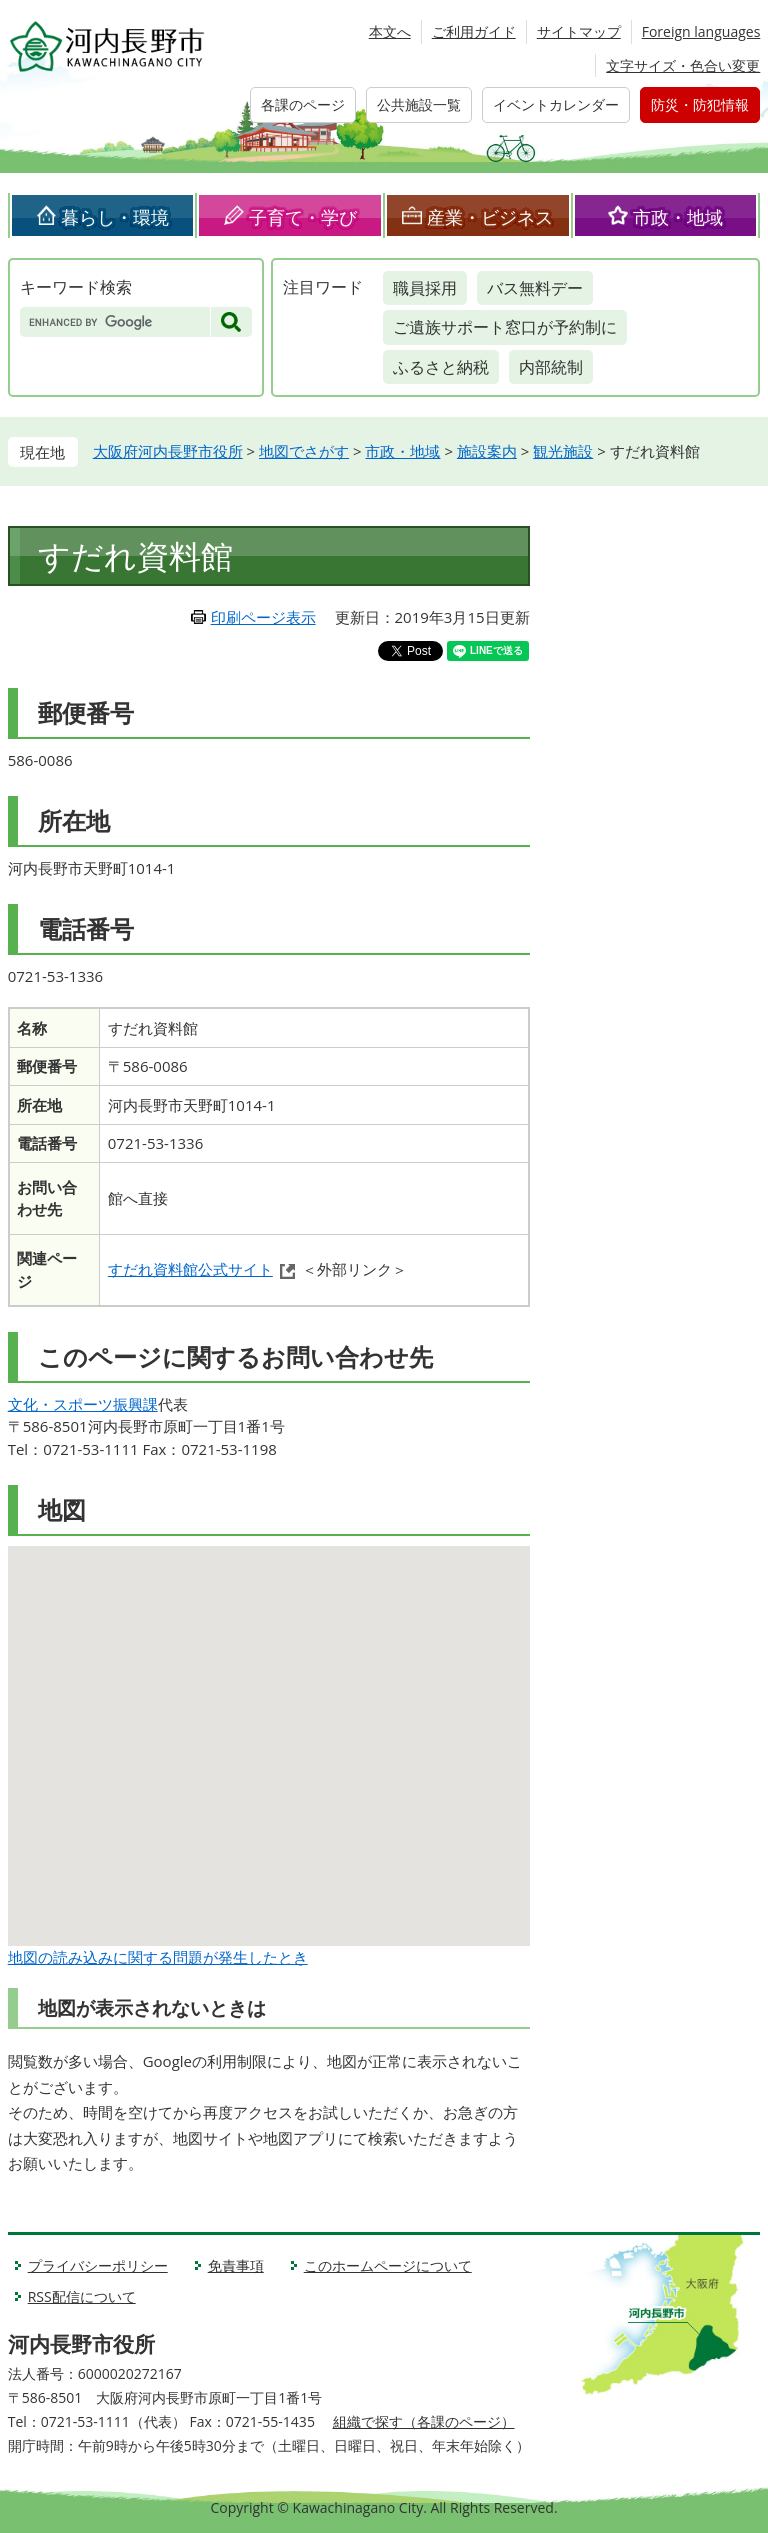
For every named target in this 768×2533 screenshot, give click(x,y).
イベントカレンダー (556, 104)
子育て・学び (303, 217)
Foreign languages (701, 31)
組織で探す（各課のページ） (424, 2421)
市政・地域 (678, 217)
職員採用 (425, 288)
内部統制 (551, 367)
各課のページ (303, 104)
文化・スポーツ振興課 (83, 1404)
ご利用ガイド (474, 31)
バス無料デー (535, 288)
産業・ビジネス (490, 217)
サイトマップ (579, 31)
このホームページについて (388, 2265)
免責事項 (236, 2265)
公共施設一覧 (419, 104)
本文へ (390, 31)
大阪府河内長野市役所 (168, 451)
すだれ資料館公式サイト (190, 1269)
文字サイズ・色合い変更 (683, 65)
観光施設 (563, 451)
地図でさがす (304, 451)
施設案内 (487, 451)
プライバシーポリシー (98, 2265)
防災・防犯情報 (700, 104)
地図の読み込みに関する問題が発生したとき (158, 1957)
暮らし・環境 (115, 217)
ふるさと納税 (441, 367)
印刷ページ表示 (263, 617)
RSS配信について (82, 2296)
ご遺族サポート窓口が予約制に (505, 327)
